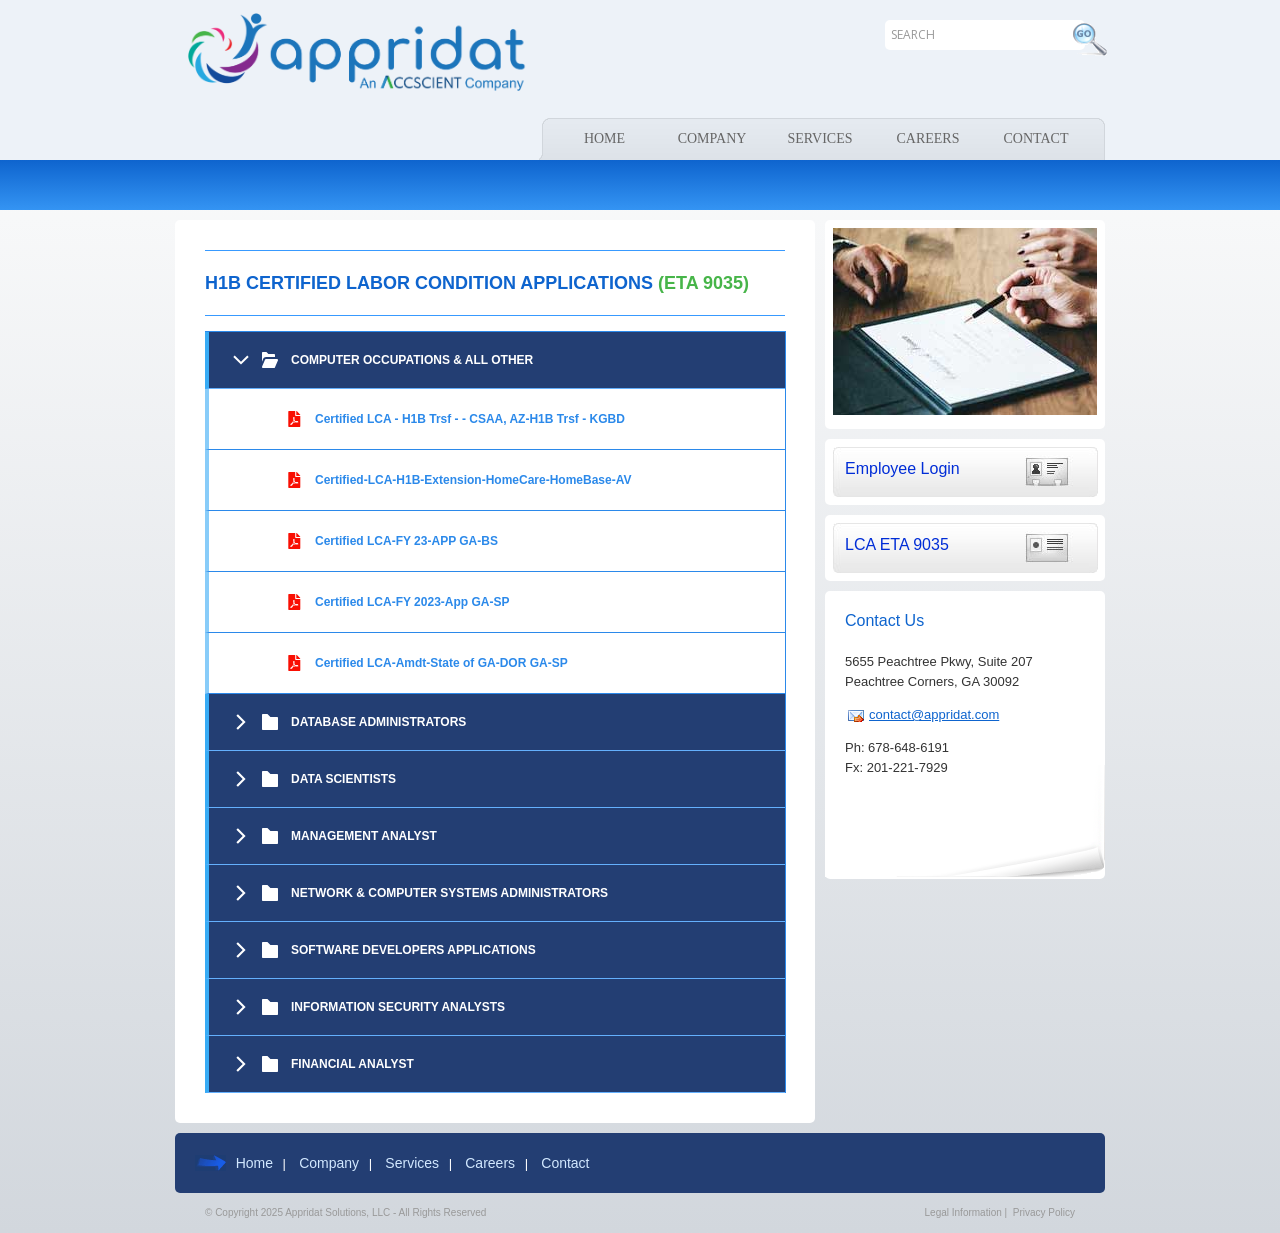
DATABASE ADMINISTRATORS (378, 722)
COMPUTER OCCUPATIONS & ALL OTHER (412, 360)
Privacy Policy (1044, 1212)
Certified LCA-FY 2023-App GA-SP (412, 602)
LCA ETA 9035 (897, 544)
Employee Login (902, 468)
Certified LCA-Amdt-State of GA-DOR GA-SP (441, 663)
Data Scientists (343, 779)
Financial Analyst (352, 1064)
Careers (490, 1163)
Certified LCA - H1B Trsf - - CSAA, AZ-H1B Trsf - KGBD (470, 419)
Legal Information (963, 1212)
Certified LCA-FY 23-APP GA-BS (406, 541)
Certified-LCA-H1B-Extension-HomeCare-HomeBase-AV (473, 480)
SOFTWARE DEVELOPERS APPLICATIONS (413, 950)
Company (329, 1163)
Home (254, 1163)
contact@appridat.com (934, 714)
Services (412, 1163)
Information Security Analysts (398, 1007)
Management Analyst (364, 836)
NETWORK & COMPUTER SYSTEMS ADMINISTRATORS (449, 893)
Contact (565, 1163)
